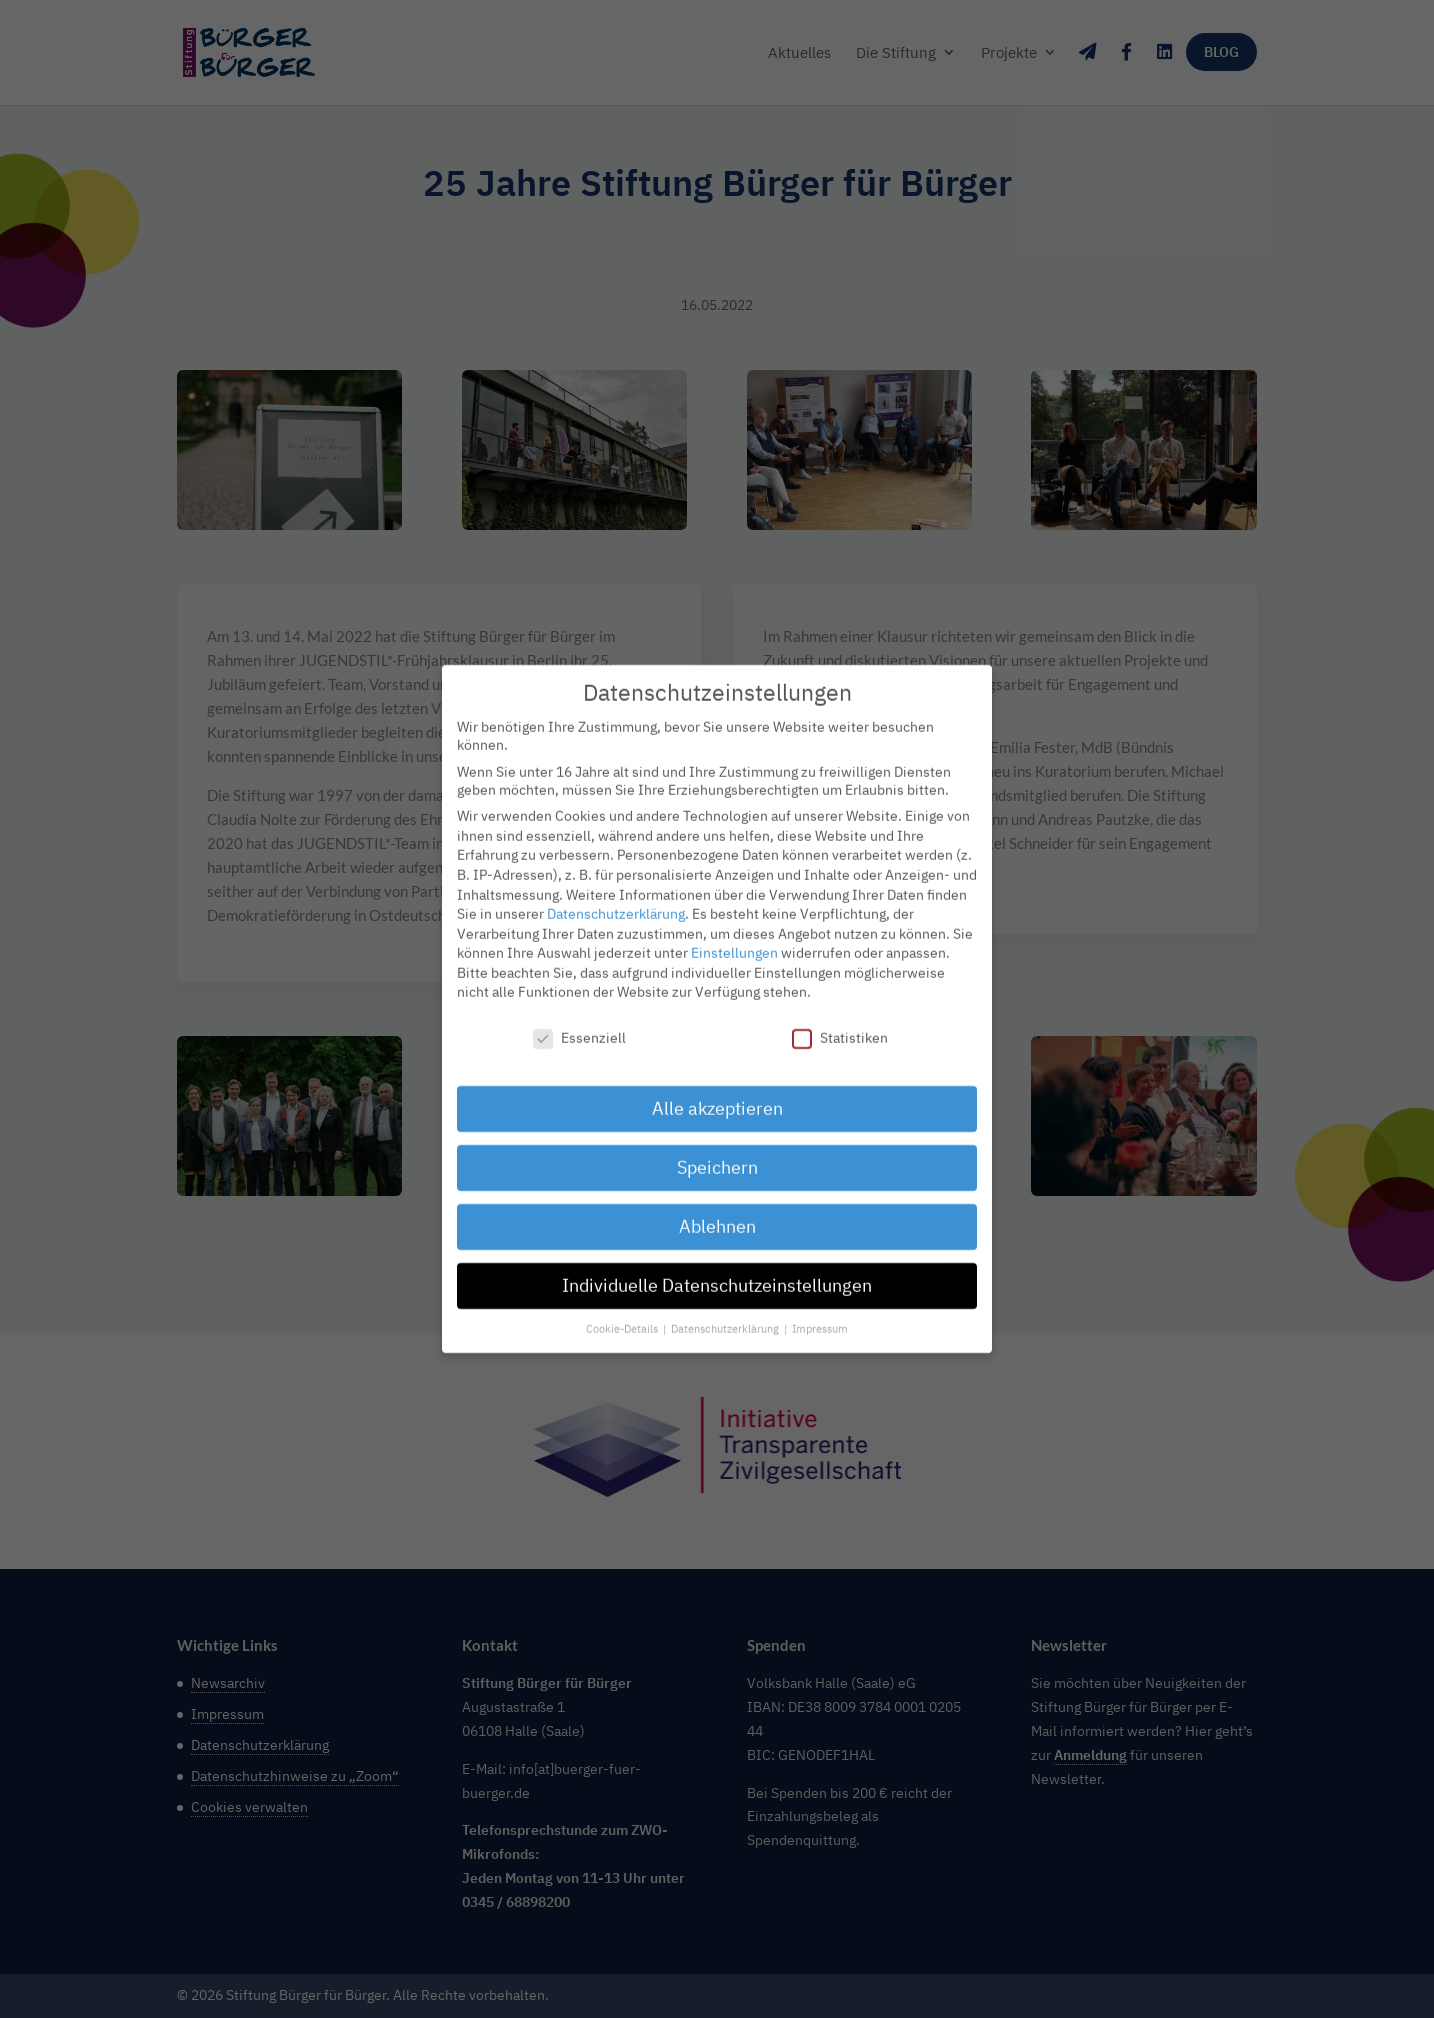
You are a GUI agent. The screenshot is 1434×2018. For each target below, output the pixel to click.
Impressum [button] (820, 1312)
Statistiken (840, 1022)
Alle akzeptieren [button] (717, 1091)
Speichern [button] (717, 1150)
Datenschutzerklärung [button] (726, 1312)
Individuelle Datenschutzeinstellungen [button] (717, 1268)
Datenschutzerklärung (616, 897)
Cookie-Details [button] (623, 1312)
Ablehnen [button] (717, 1209)
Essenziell (579, 1022)
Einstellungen (734, 936)
